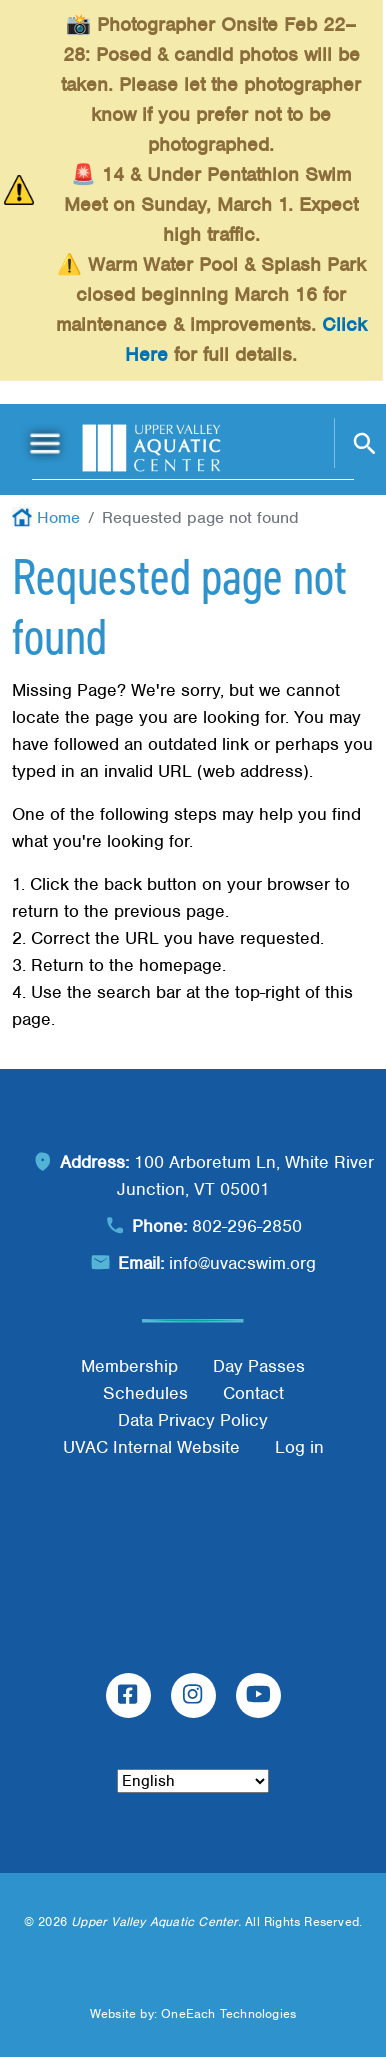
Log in (299, 1447)
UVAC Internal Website (151, 1447)
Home (58, 517)
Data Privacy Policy (193, 1420)
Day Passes (259, 1366)
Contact (253, 1393)
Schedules (145, 1393)
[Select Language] (193, 1781)
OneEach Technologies (228, 2013)
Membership (129, 1366)
